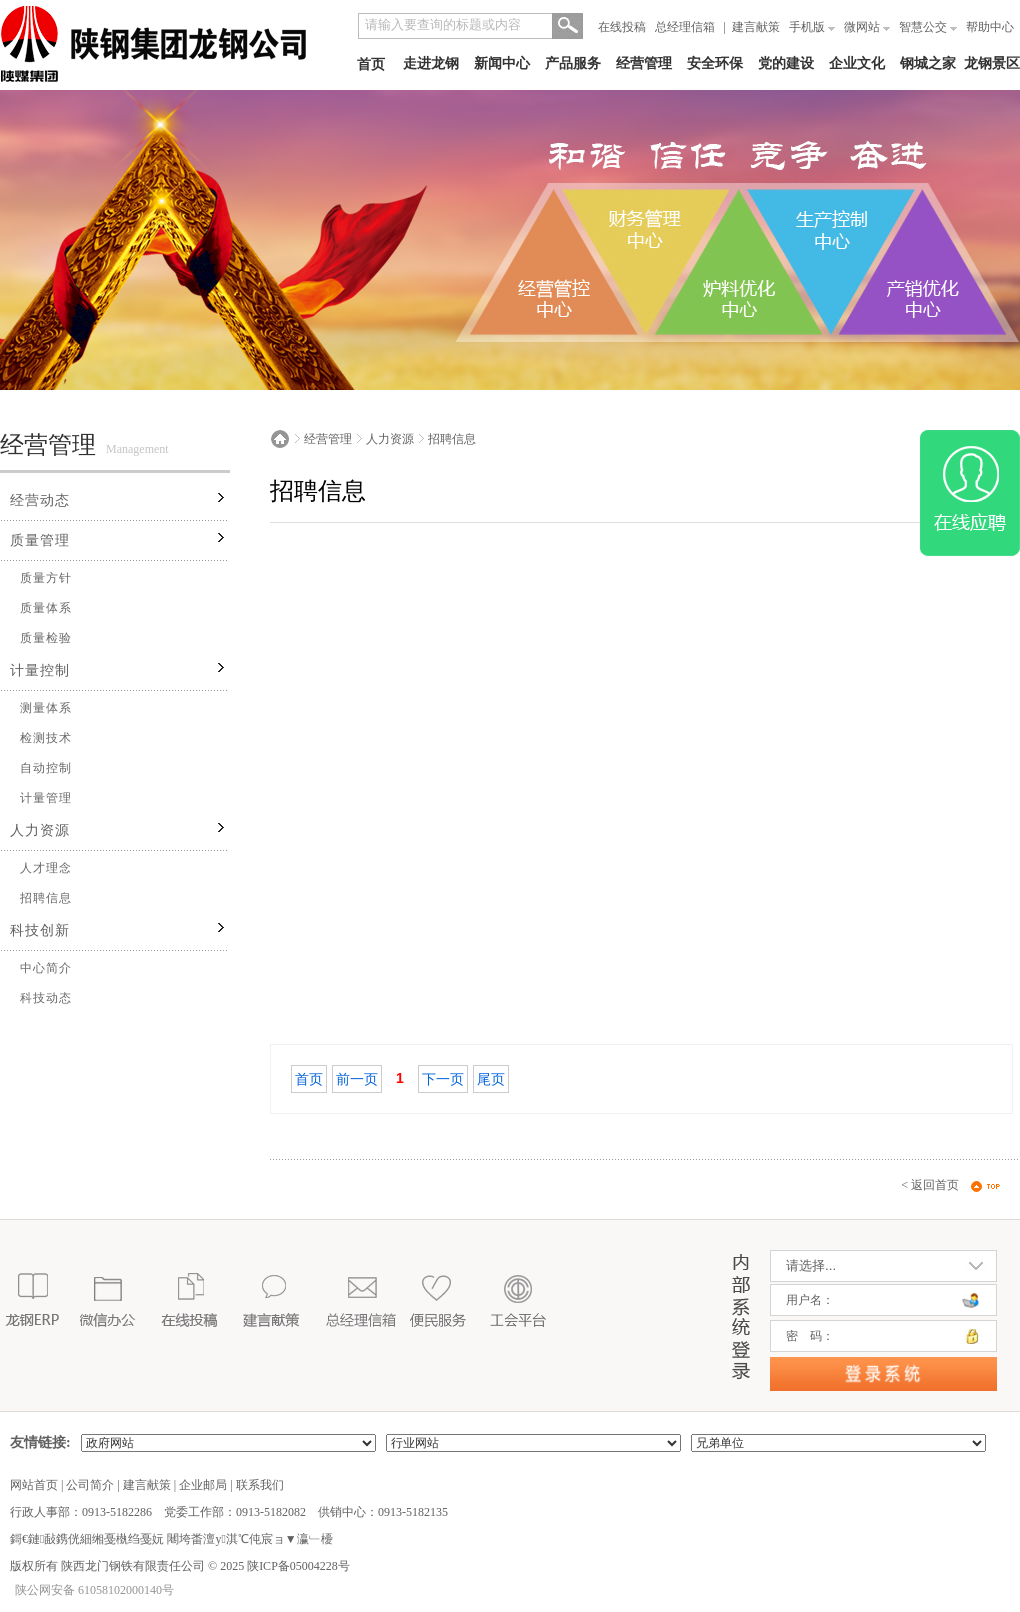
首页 (371, 64)
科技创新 (40, 930)
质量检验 (46, 638)
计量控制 (40, 670)
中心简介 (46, 968)
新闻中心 (502, 63)
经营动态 (40, 500)
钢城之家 (928, 63)
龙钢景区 (992, 63)
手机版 (812, 27)
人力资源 (40, 830)
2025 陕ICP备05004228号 (283, 1566)
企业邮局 (203, 1485)
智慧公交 (928, 27)
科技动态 (46, 998)
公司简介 (90, 1485)
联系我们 (260, 1485)
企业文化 (857, 63)
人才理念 (46, 868)
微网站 (867, 27)
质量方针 (46, 578)
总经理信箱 (685, 27)
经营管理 (644, 63)
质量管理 (40, 540)
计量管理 (46, 798)
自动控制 (46, 768)
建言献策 (756, 27)
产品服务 (573, 63)
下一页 (443, 1079)
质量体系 (46, 608)
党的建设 (786, 63)
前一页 (357, 1079)
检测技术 (46, 738)
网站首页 (34, 1485)
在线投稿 (622, 27)
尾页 (491, 1079)
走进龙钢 (431, 63)
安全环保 (715, 63)
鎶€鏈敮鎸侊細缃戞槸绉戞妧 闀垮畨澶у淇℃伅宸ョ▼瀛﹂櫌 (171, 1539)
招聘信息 (46, 898)
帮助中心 (990, 27)
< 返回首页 (930, 1185)
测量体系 (46, 708)
